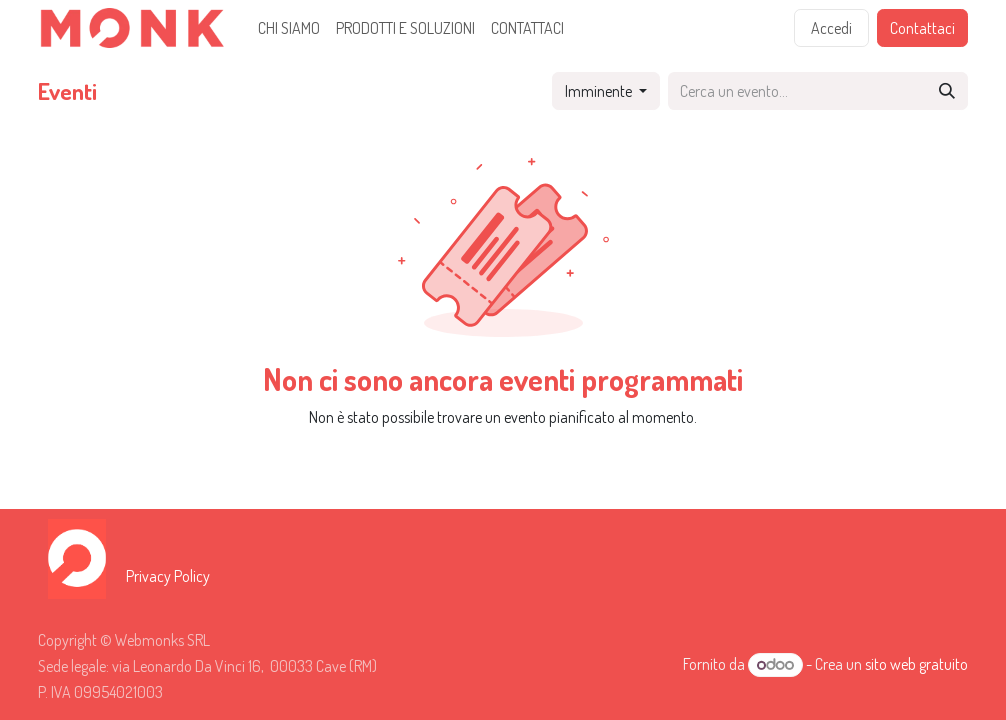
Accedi (831, 28)
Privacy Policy (168, 576)
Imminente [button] (600, 91)
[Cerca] (947, 91)
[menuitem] (289, 28)
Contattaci (922, 28)
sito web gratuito (916, 664)
